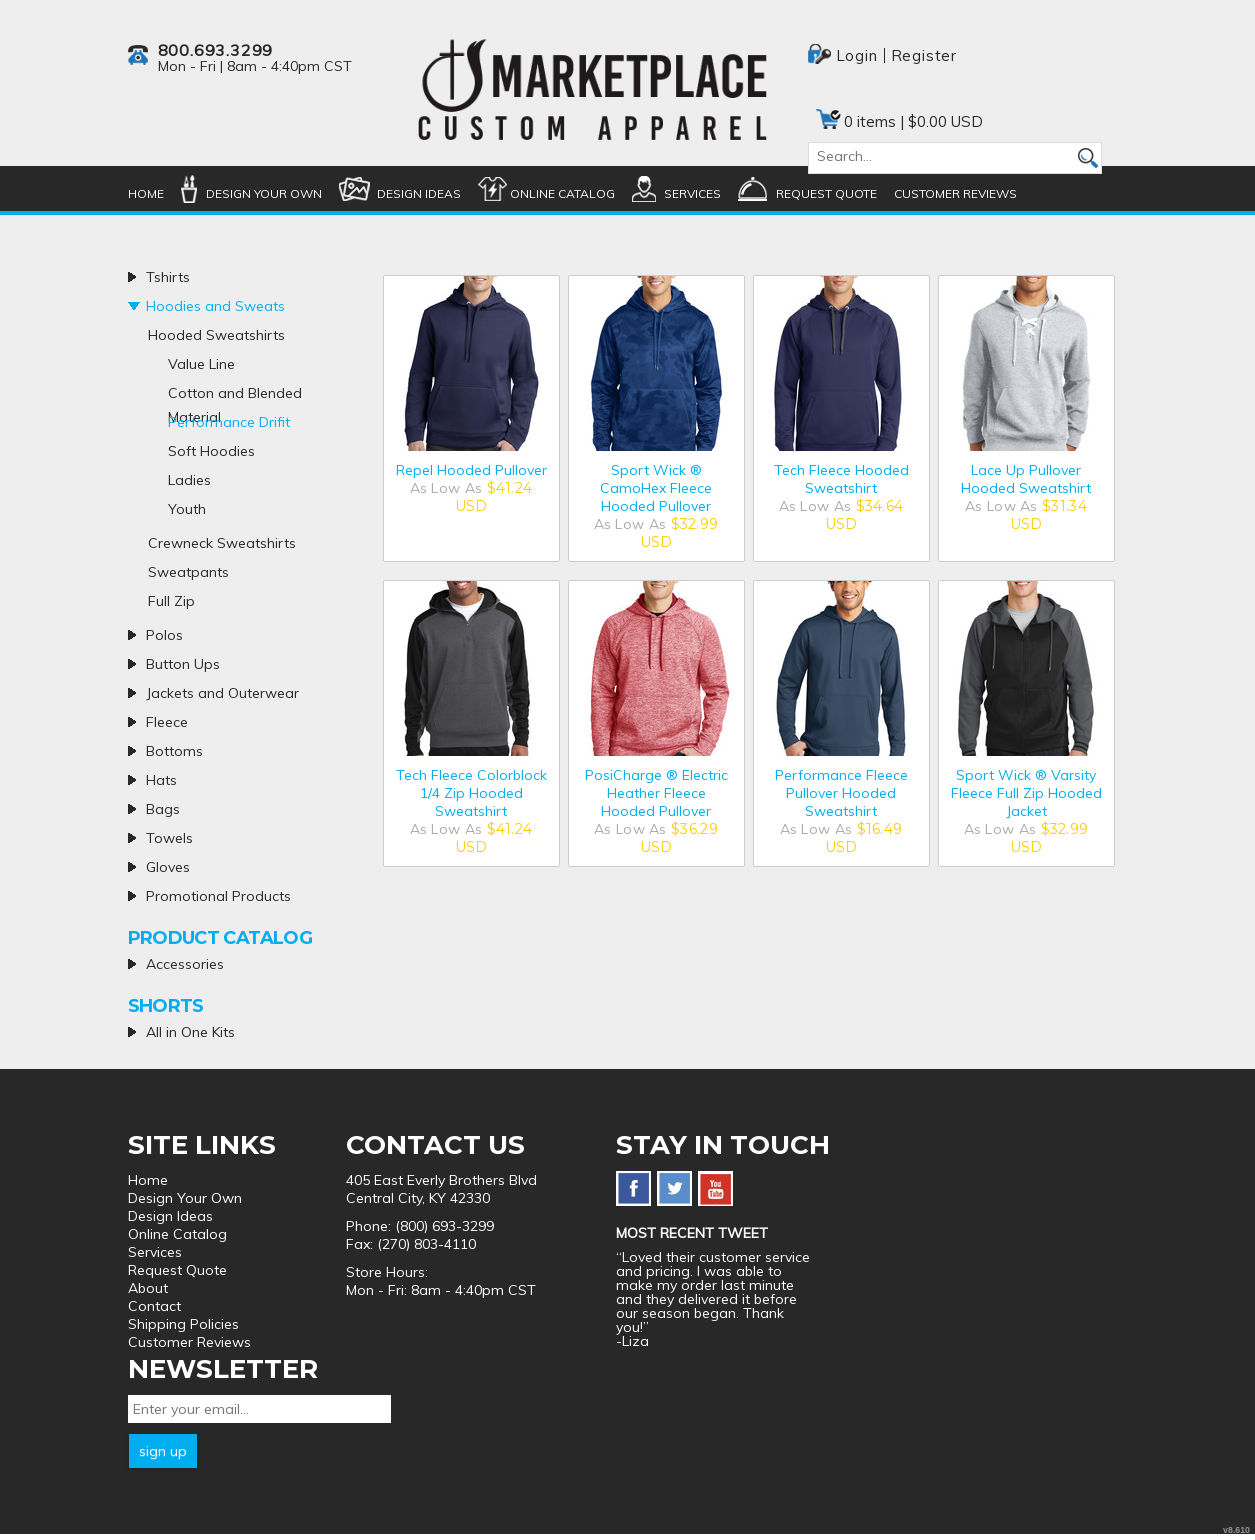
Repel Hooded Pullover (471, 470)
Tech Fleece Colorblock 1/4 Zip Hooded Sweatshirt (471, 793)
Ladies (189, 480)
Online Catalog (562, 193)
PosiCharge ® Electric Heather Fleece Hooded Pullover (656, 793)
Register (924, 55)
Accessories (185, 964)
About (148, 1288)
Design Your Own (264, 193)
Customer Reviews (955, 193)
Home (146, 193)
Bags (163, 809)
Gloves (168, 867)
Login (857, 55)
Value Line (201, 364)
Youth (187, 509)
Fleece (167, 722)
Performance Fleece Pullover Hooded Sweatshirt (841, 793)
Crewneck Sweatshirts (222, 543)
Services (692, 193)
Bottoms (174, 751)
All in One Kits (190, 1032)
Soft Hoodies (211, 451)
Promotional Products (218, 896)
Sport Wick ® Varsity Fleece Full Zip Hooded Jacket (1026, 793)
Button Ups (183, 664)
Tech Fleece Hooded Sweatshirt (841, 479)
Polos (164, 635)
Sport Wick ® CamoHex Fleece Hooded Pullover (656, 488)
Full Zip (171, 601)
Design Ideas (419, 193)
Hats (161, 780)
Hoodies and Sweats (215, 306)
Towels (169, 838)
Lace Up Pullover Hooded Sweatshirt (1026, 479)
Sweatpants (188, 572)
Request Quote (826, 193)
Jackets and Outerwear (222, 693)
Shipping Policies (183, 1324)
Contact (154, 1306)
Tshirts (168, 277)
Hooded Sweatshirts (216, 335)
